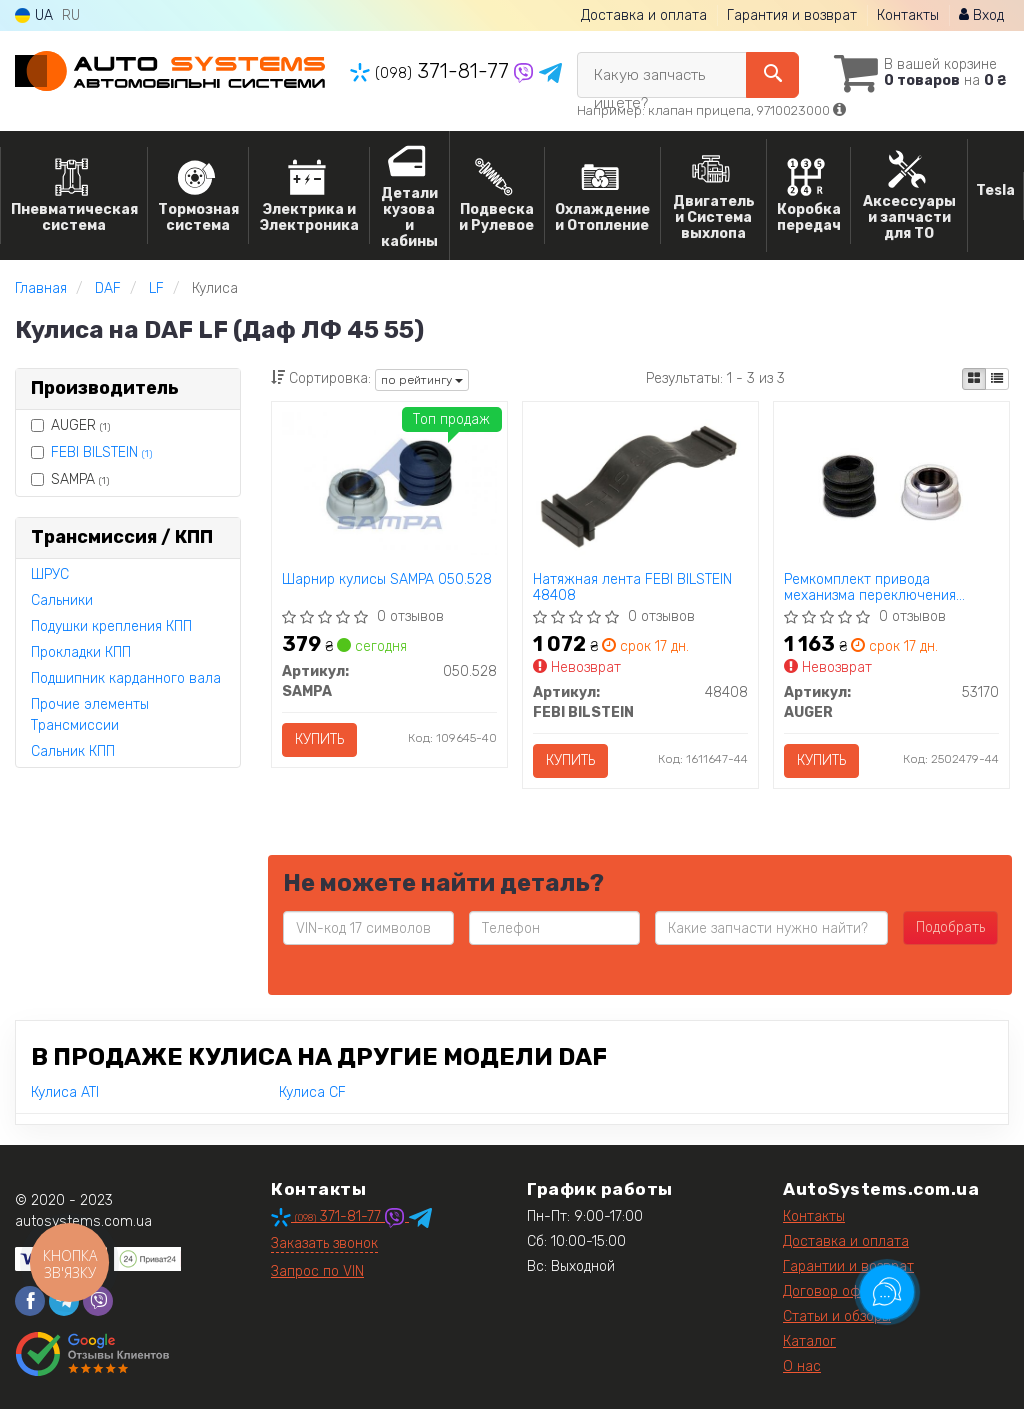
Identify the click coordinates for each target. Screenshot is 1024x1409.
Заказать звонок (324, 1243)
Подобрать (950, 927)
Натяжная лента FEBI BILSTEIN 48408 (632, 587)
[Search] (772, 75)
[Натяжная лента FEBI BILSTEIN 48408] (640, 482)
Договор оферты (838, 1291)
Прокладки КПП (81, 652)
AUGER (70, 425)
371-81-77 (432, 71)
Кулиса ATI (65, 1092)
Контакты (908, 15)
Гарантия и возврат (792, 15)
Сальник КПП (73, 751)
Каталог (809, 1341)
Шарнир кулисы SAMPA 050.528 (387, 580)
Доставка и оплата (644, 15)
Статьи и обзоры (837, 1316)
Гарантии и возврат (848, 1266)
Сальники (62, 600)
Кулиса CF (312, 1092)
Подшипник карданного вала (126, 678)
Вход (981, 15)
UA (34, 15)
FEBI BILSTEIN (101, 452)
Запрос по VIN (317, 1271)
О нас (802, 1366)
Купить (319, 739)
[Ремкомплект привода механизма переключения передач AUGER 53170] (891, 488)
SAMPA (70, 479)
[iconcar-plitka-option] (974, 379)
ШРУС (50, 574)
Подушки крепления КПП (111, 626)
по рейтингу (422, 380)
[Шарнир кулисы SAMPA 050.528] (389, 482)
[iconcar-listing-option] (997, 379)
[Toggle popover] (887, 1292)
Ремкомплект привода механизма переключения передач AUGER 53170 (870, 587)
